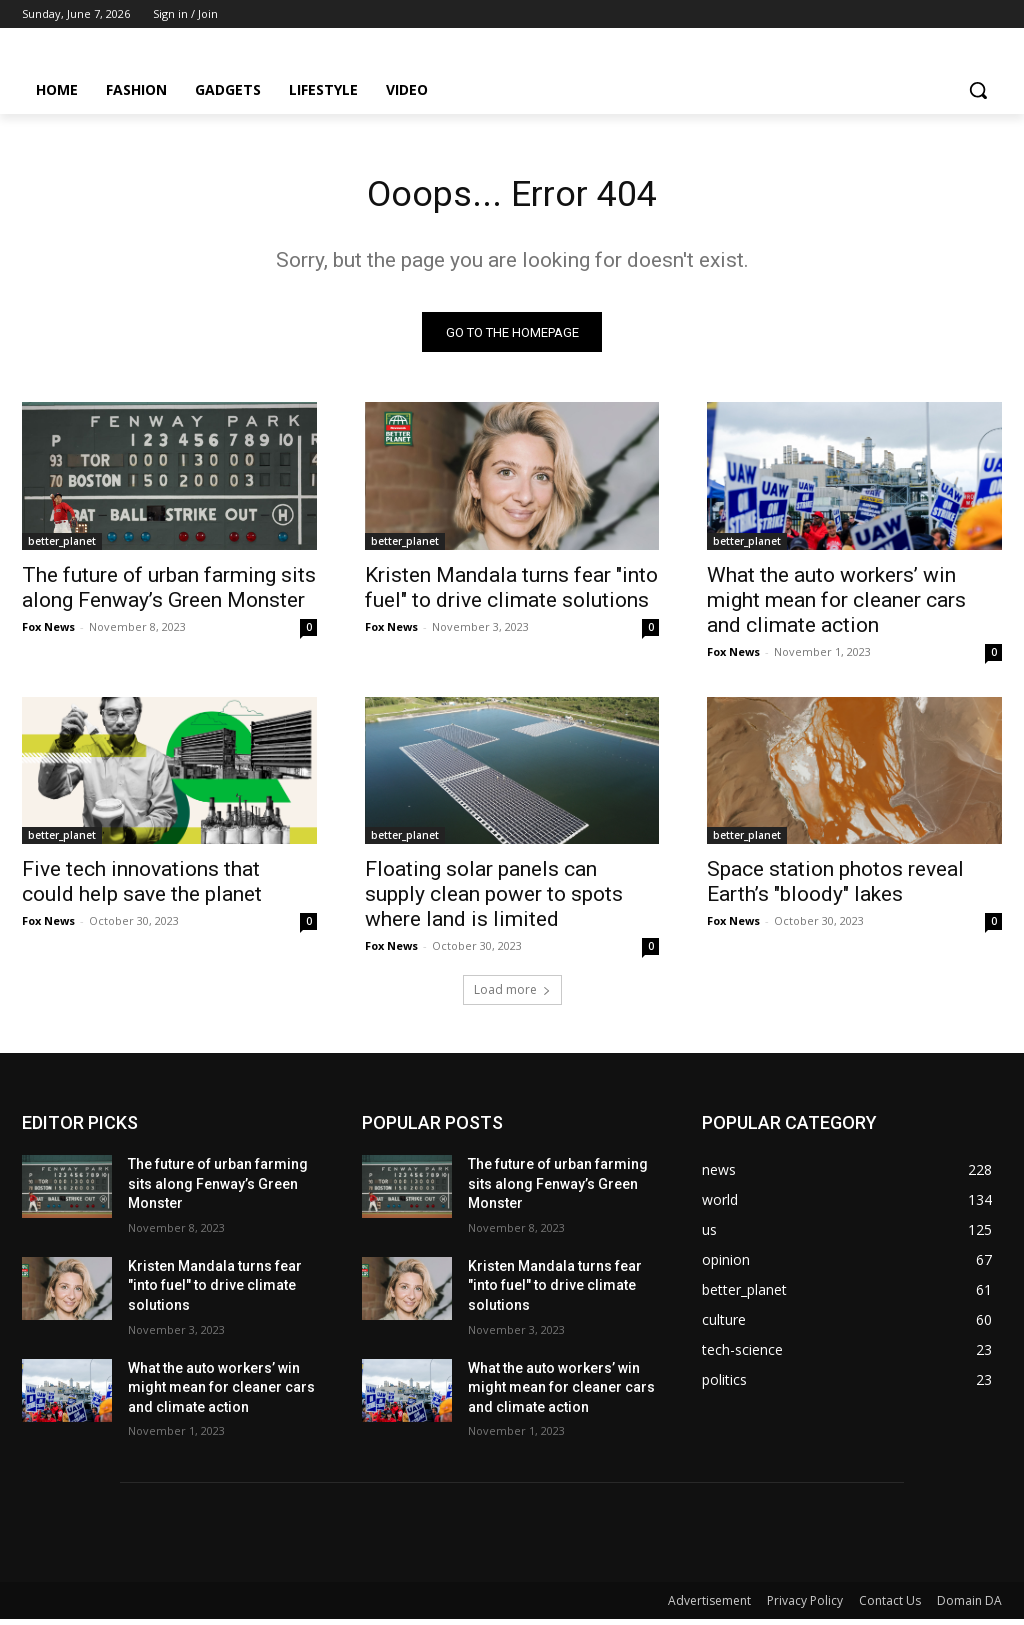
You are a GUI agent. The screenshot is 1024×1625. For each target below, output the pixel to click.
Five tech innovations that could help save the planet (142, 887)
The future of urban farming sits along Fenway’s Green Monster (169, 592)
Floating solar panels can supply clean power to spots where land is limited (494, 900)
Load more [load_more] (512, 995)
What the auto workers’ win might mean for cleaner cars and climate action (836, 605)
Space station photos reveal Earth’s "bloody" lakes (835, 887)
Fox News (48, 631)
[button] (978, 90)
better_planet (62, 546)
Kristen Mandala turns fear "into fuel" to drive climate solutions (511, 592)
